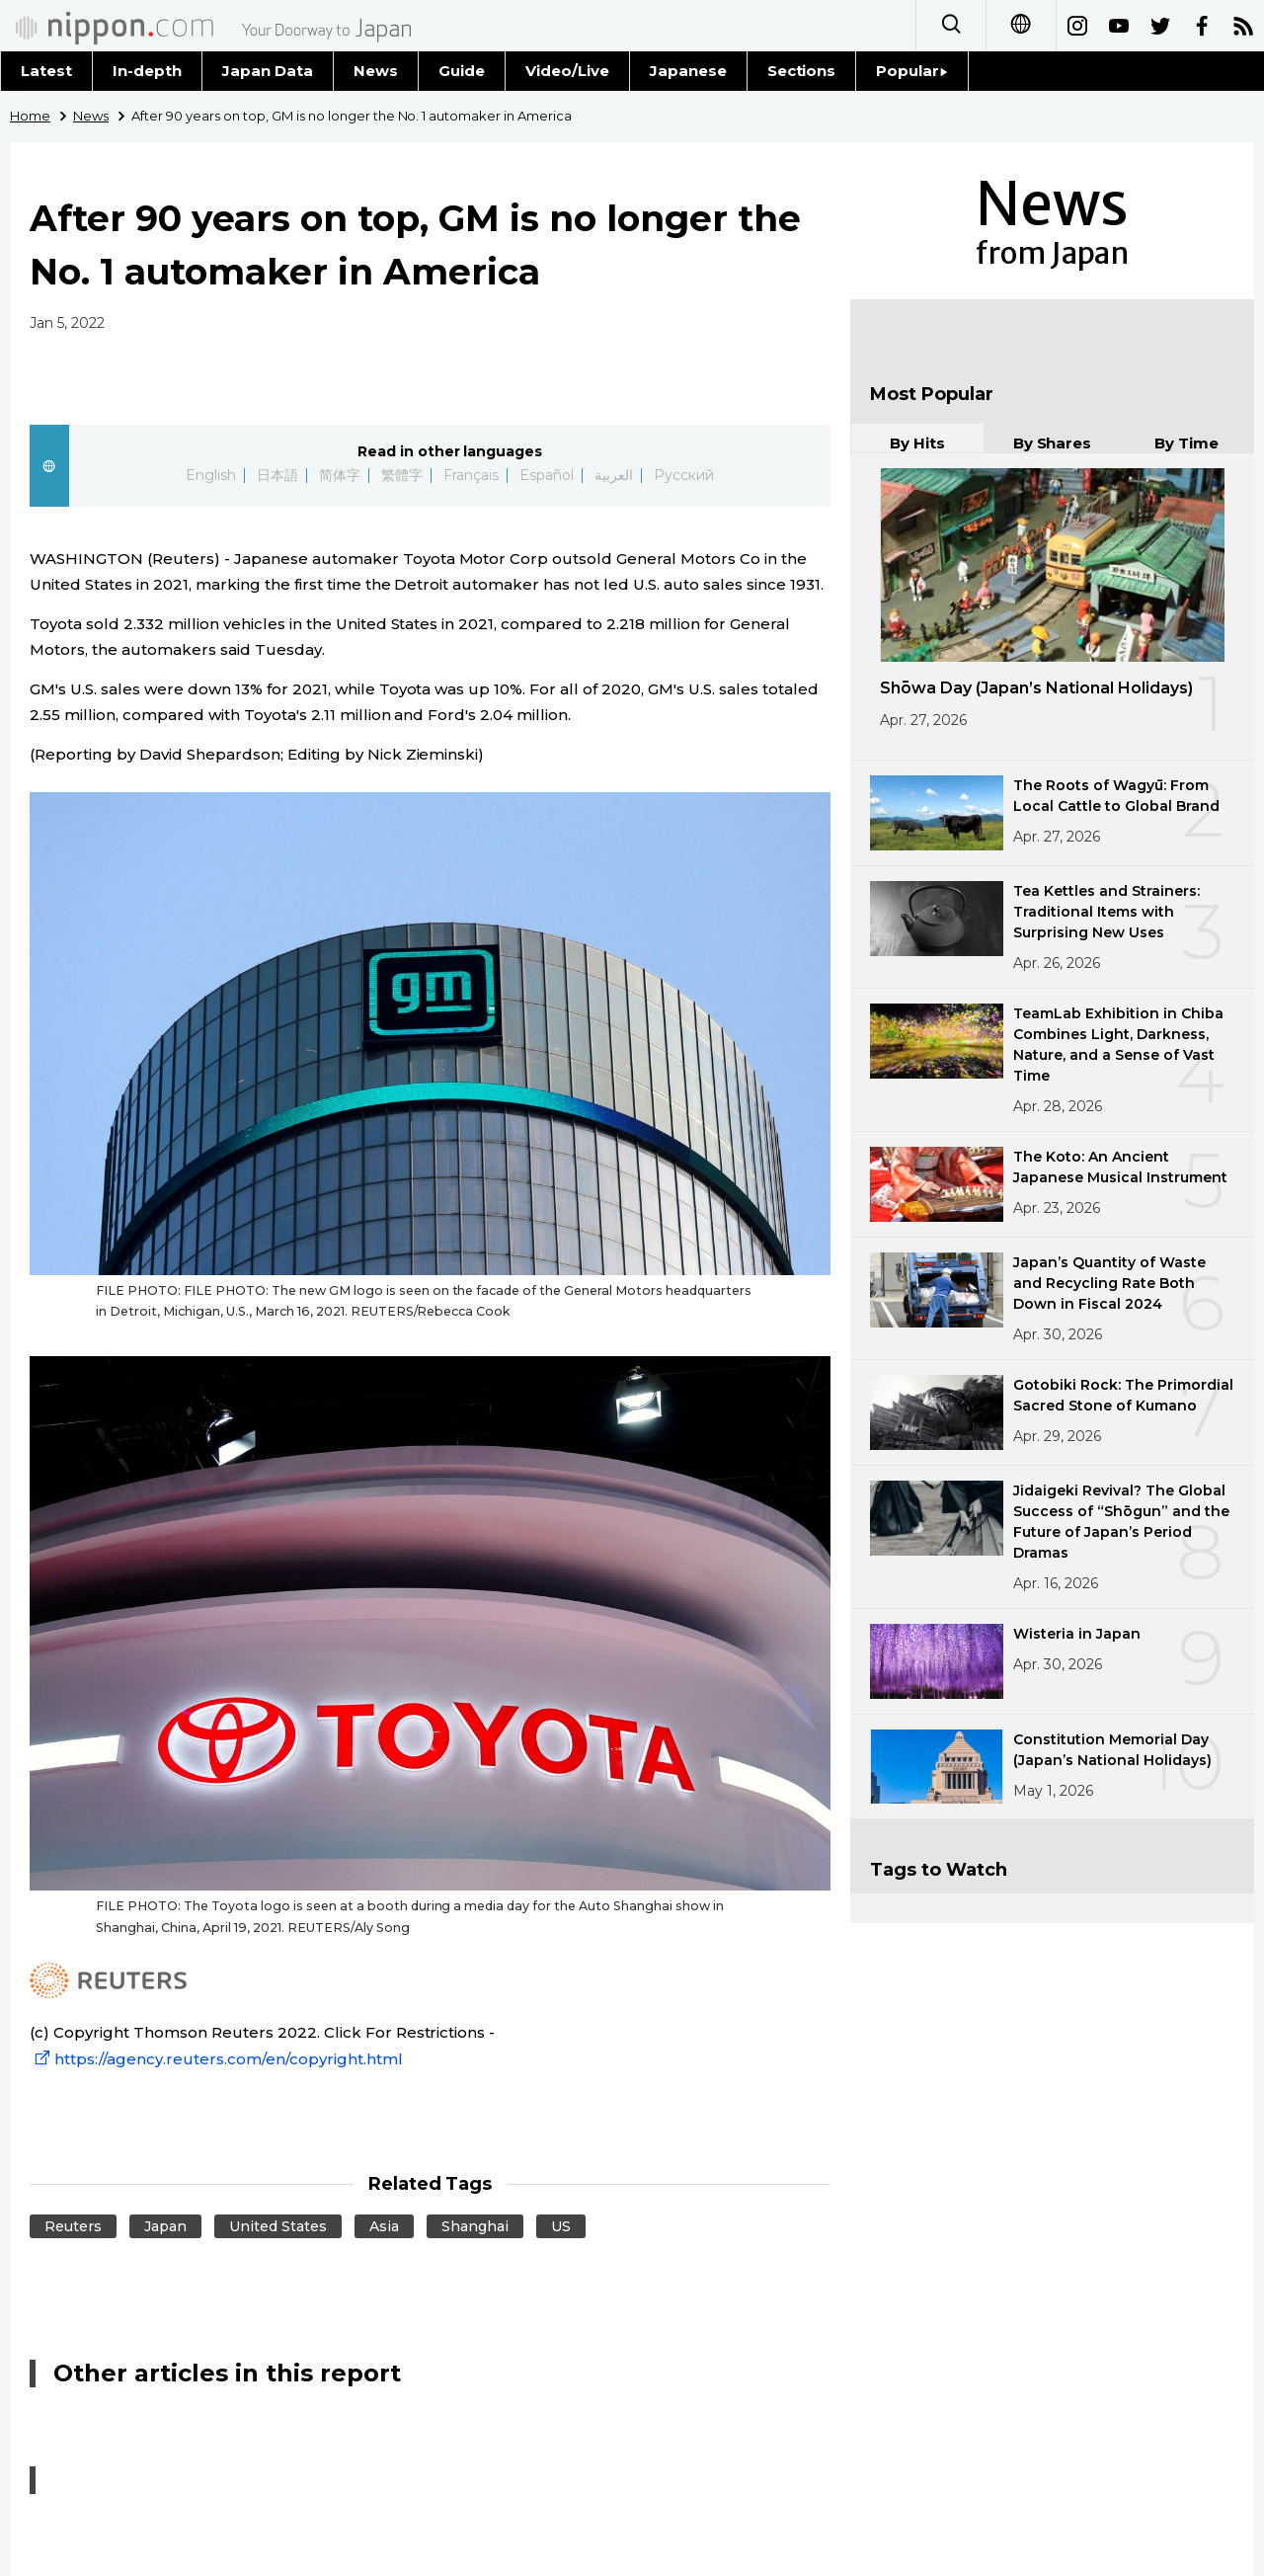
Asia (384, 2226)
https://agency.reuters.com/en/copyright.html (216, 2059)
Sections (801, 70)
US (561, 2226)
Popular (912, 70)
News (376, 70)
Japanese (688, 70)
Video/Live (567, 70)
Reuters (73, 2226)
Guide (461, 70)
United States (278, 2226)
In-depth (147, 70)
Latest (46, 70)
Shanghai (475, 2226)
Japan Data (267, 70)
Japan (165, 2226)
